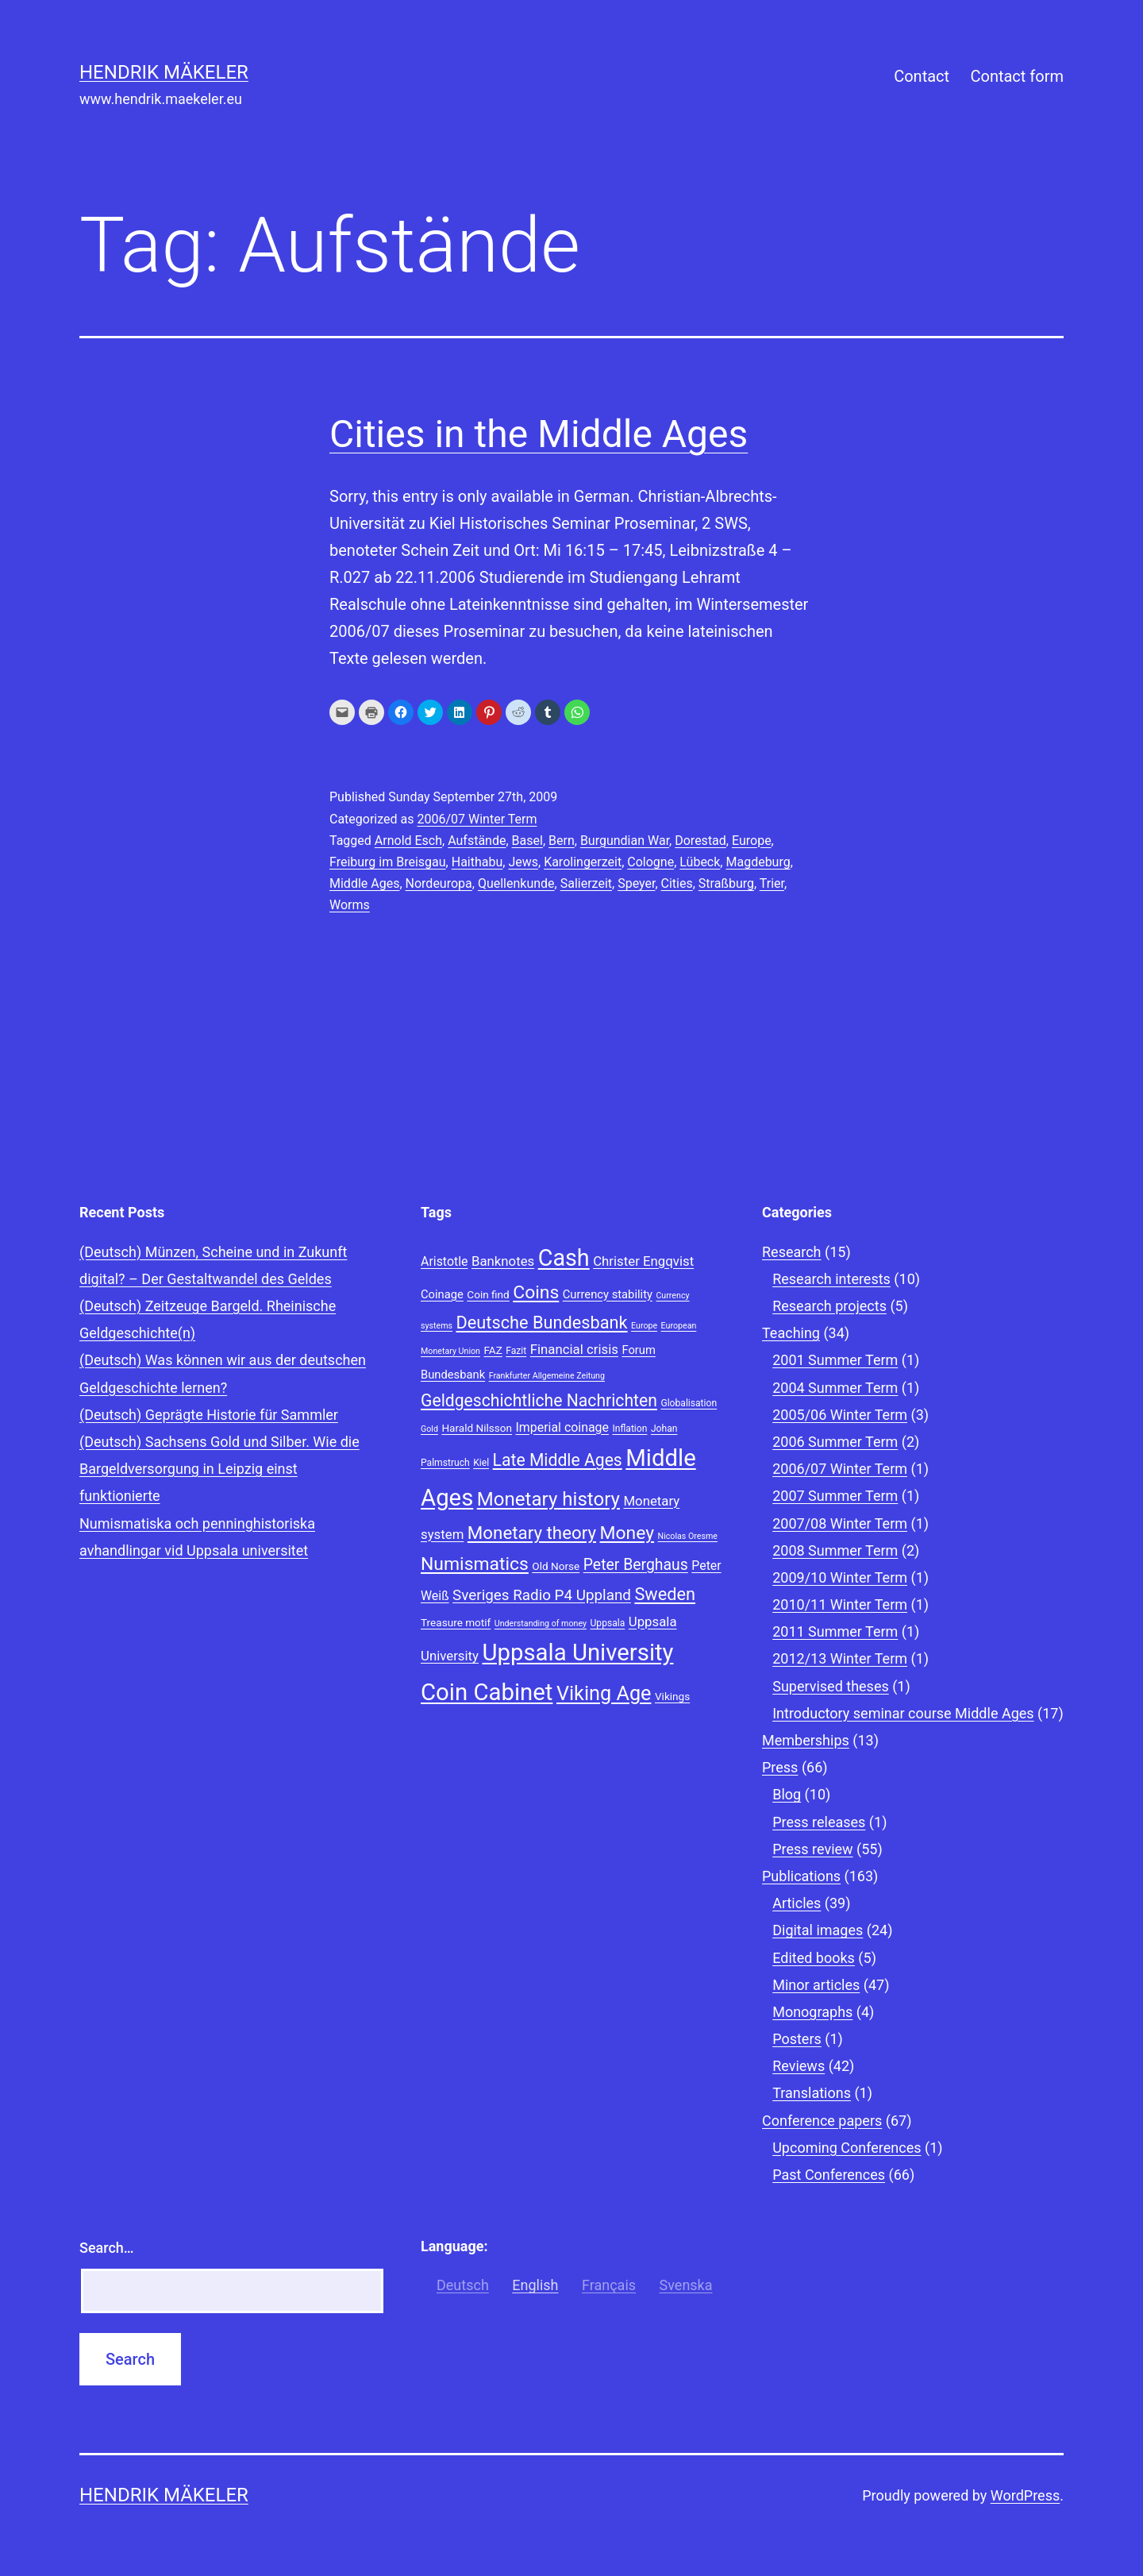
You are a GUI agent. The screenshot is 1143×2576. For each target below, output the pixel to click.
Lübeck (699, 862)
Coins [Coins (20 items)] (536, 1292)
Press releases (818, 1822)
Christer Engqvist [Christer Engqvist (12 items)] (643, 1261)
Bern (561, 840)
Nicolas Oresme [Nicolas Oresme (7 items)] (688, 1536)
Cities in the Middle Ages (538, 434)
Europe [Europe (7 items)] (644, 1326)
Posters (797, 2038)
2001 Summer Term (835, 1360)
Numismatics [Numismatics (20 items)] (475, 1564)
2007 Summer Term (835, 1495)
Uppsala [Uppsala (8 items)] (607, 1623)
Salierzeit (586, 883)
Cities (677, 883)
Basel (527, 840)
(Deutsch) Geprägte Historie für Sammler (208, 1414)
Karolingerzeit (583, 862)
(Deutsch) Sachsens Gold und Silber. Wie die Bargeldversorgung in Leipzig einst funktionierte (219, 1468)
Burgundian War (624, 840)
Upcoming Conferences (846, 2147)
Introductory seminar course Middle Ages (902, 1713)
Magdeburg (757, 862)
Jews (523, 862)
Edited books (813, 1957)
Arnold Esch (408, 840)
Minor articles (816, 1984)
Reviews (798, 2065)
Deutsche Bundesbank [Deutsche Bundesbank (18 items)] (542, 1322)
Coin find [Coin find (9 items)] (488, 1294)
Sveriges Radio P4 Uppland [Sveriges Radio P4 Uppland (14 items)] (541, 1595)
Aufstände (477, 840)
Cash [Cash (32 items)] (564, 1257)
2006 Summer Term (835, 1441)
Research (792, 1252)
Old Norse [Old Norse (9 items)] (555, 1566)
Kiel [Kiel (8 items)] (481, 1462)
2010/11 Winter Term (839, 1604)
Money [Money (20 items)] (627, 1533)
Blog (786, 1794)
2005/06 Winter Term (839, 1414)
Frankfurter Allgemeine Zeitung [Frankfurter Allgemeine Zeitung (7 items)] (547, 1376)
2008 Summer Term (835, 1550)
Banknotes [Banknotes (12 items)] (502, 1261)
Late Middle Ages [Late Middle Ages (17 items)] (557, 1460)
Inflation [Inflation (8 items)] (629, 1428)
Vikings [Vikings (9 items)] (672, 1696)
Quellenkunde (516, 883)
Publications (801, 1876)
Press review (812, 1849)
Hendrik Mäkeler (163, 72)
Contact (921, 76)
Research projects (829, 1306)
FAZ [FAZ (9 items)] (492, 1350)
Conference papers (822, 2120)
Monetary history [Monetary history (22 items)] (548, 1499)
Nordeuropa (439, 883)
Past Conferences (828, 2174)
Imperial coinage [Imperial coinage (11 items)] (562, 1427)
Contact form (1017, 76)
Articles (796, 1903)
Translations (811, 2092)
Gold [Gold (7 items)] (429, 1429)
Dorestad (700, 840)
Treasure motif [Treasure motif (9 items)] (456, 1622)
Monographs (812, 2011)
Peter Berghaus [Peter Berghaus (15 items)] (635, 1565)
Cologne (650, 862)
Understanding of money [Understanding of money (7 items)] (541, 1623)
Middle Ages (364, 883)
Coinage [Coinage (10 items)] (442, 1294)
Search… (106, 2247)
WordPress (1025, 2495)
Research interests (831, 1279)
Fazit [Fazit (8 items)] (516, 1350)
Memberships (805, 1740)
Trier (772, 883)
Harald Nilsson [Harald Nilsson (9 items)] (476, 1427)
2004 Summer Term (835, 1387)
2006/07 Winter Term (477, 819)
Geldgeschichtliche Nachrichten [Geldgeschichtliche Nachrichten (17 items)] (539, 1400)
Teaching (791, 1333)
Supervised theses (830, 1686)
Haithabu (477, 862)
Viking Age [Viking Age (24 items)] (604, 1693)
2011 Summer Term (835, 1631)
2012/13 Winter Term (839, 1658)
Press (780, 1767)
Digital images (817, 1930)
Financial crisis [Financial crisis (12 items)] (574, 1349)
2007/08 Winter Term (839, 1523)
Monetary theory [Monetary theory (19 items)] (532, 1532)
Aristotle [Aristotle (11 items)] (444, 1261)
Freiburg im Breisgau (387, 862)
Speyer (636, 883)
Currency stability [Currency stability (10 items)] (607, 1294)
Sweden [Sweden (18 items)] (664, 1594)
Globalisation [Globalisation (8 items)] (688, 1403)
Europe (752, 840)
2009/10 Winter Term (839, 1577)
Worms (349, 904)
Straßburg (726, 883)
